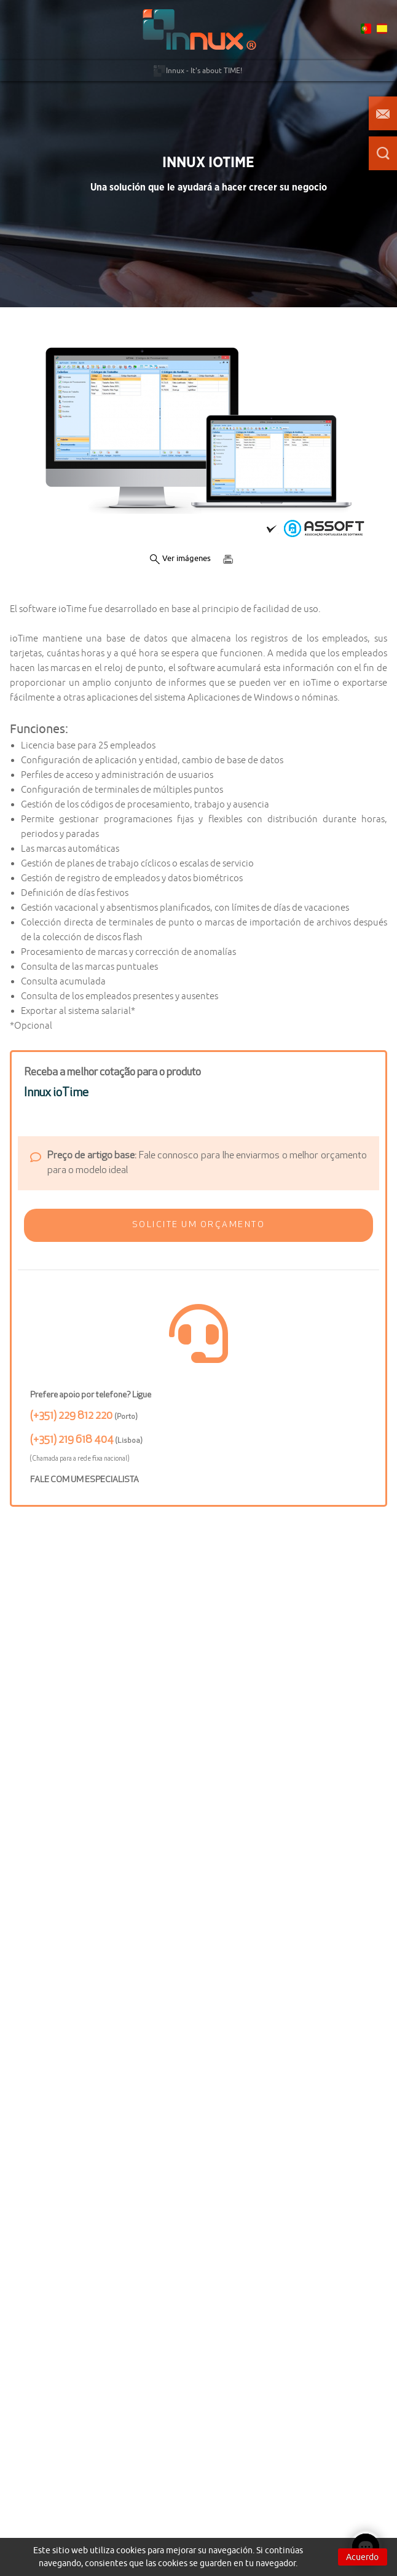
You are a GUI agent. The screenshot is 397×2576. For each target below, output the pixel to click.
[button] (198, 1225)
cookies (131, 2550)
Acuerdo (362, 2557)
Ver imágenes (180, 558)
